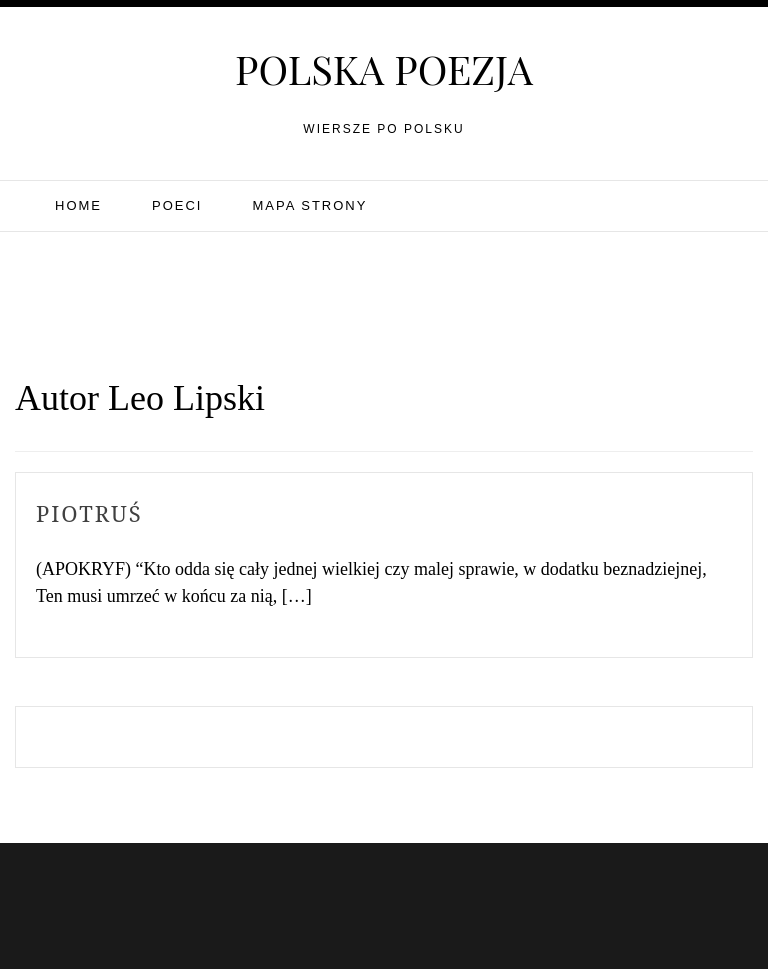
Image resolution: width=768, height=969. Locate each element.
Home (78, 205)
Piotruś (89, 513)
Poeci (177, 205)
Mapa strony (309, 205)
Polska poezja (384, 68)
